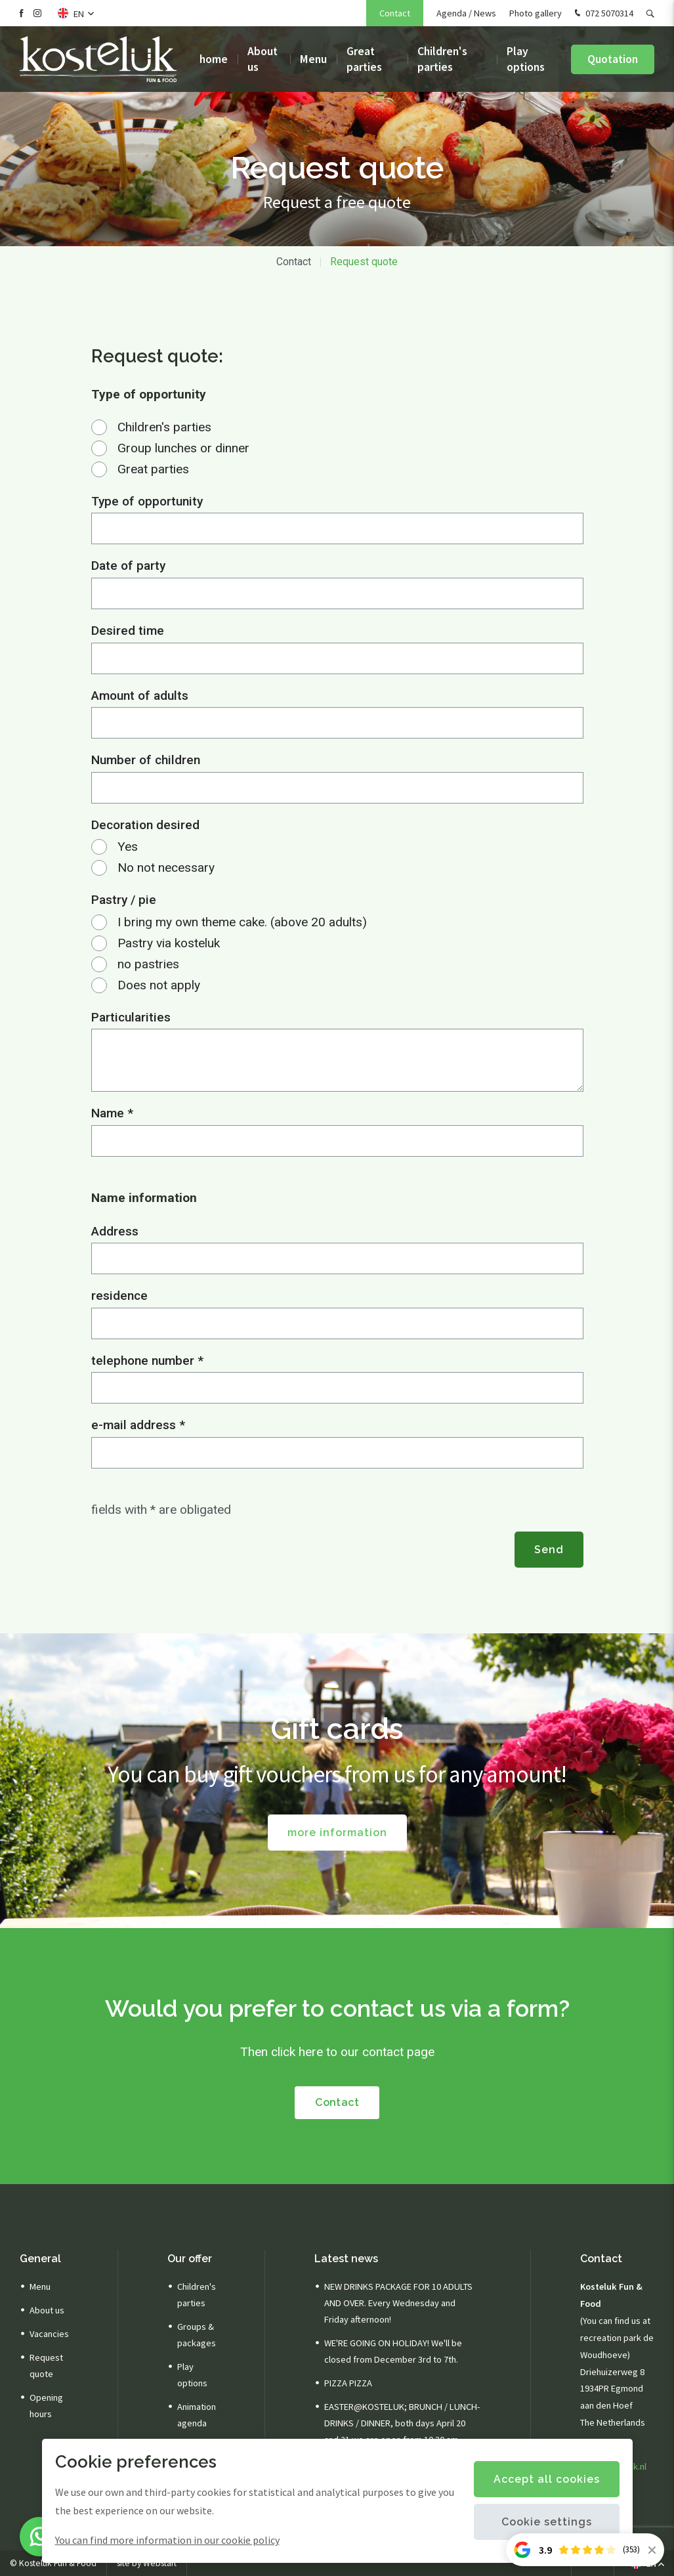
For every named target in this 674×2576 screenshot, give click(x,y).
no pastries (148, 964)
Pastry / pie (123, 899)
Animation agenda (196, 2415)
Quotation (612, 59)
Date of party (128, 565)
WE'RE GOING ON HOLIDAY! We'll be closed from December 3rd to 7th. (393, 2351)
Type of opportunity (147, 501)
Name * (112, 1113)
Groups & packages (196, 2335)
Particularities (131, 1017)
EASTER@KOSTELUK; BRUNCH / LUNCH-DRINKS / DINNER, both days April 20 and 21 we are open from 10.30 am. (402, 2423)
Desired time (127, 630)
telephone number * (147, 1360)
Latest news (346, 2258)
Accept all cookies (547, 2479)
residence (119, 1295)
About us (262, 58)
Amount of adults (139, 695)
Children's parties (442, 58)
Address (114, 1231)
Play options (526, 58)
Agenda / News (466, 13)
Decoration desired (145, 824)
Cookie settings (546, 2522)
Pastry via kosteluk (168, 943)
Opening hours (46, 2406)
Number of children (145, 759)
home (214, 59)
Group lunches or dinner (183, 448)
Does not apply (158, 985)
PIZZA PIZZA (348, 2383)
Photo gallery (535, 13)
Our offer (189, 2258)
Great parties (364, 58)
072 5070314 (602, 14)
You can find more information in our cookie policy (167, 2539)
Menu (313, 59)
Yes (127, 846)
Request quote (364, 261)
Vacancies (49, 2334)
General (40, 2258)
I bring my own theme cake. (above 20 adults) (242, 922)
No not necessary (166, 867)
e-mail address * (137, 1424)
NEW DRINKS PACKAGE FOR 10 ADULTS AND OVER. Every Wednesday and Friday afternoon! (398, 2303)
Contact (394, 13)
